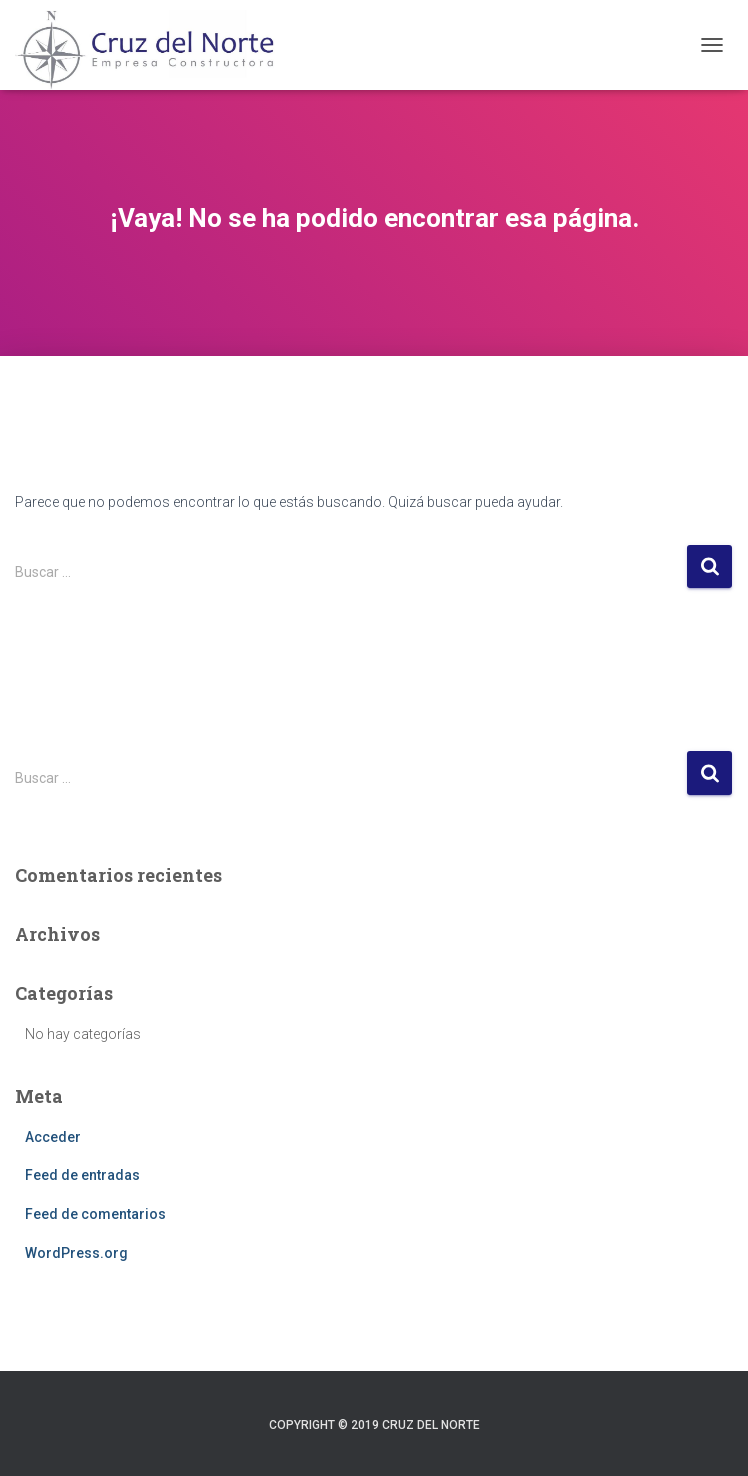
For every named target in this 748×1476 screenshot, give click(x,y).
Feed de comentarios (95, 1214)
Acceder (53, 1137)
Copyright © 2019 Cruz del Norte (374, 1425)
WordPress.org (76, 1253)
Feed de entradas (82, 1175)
